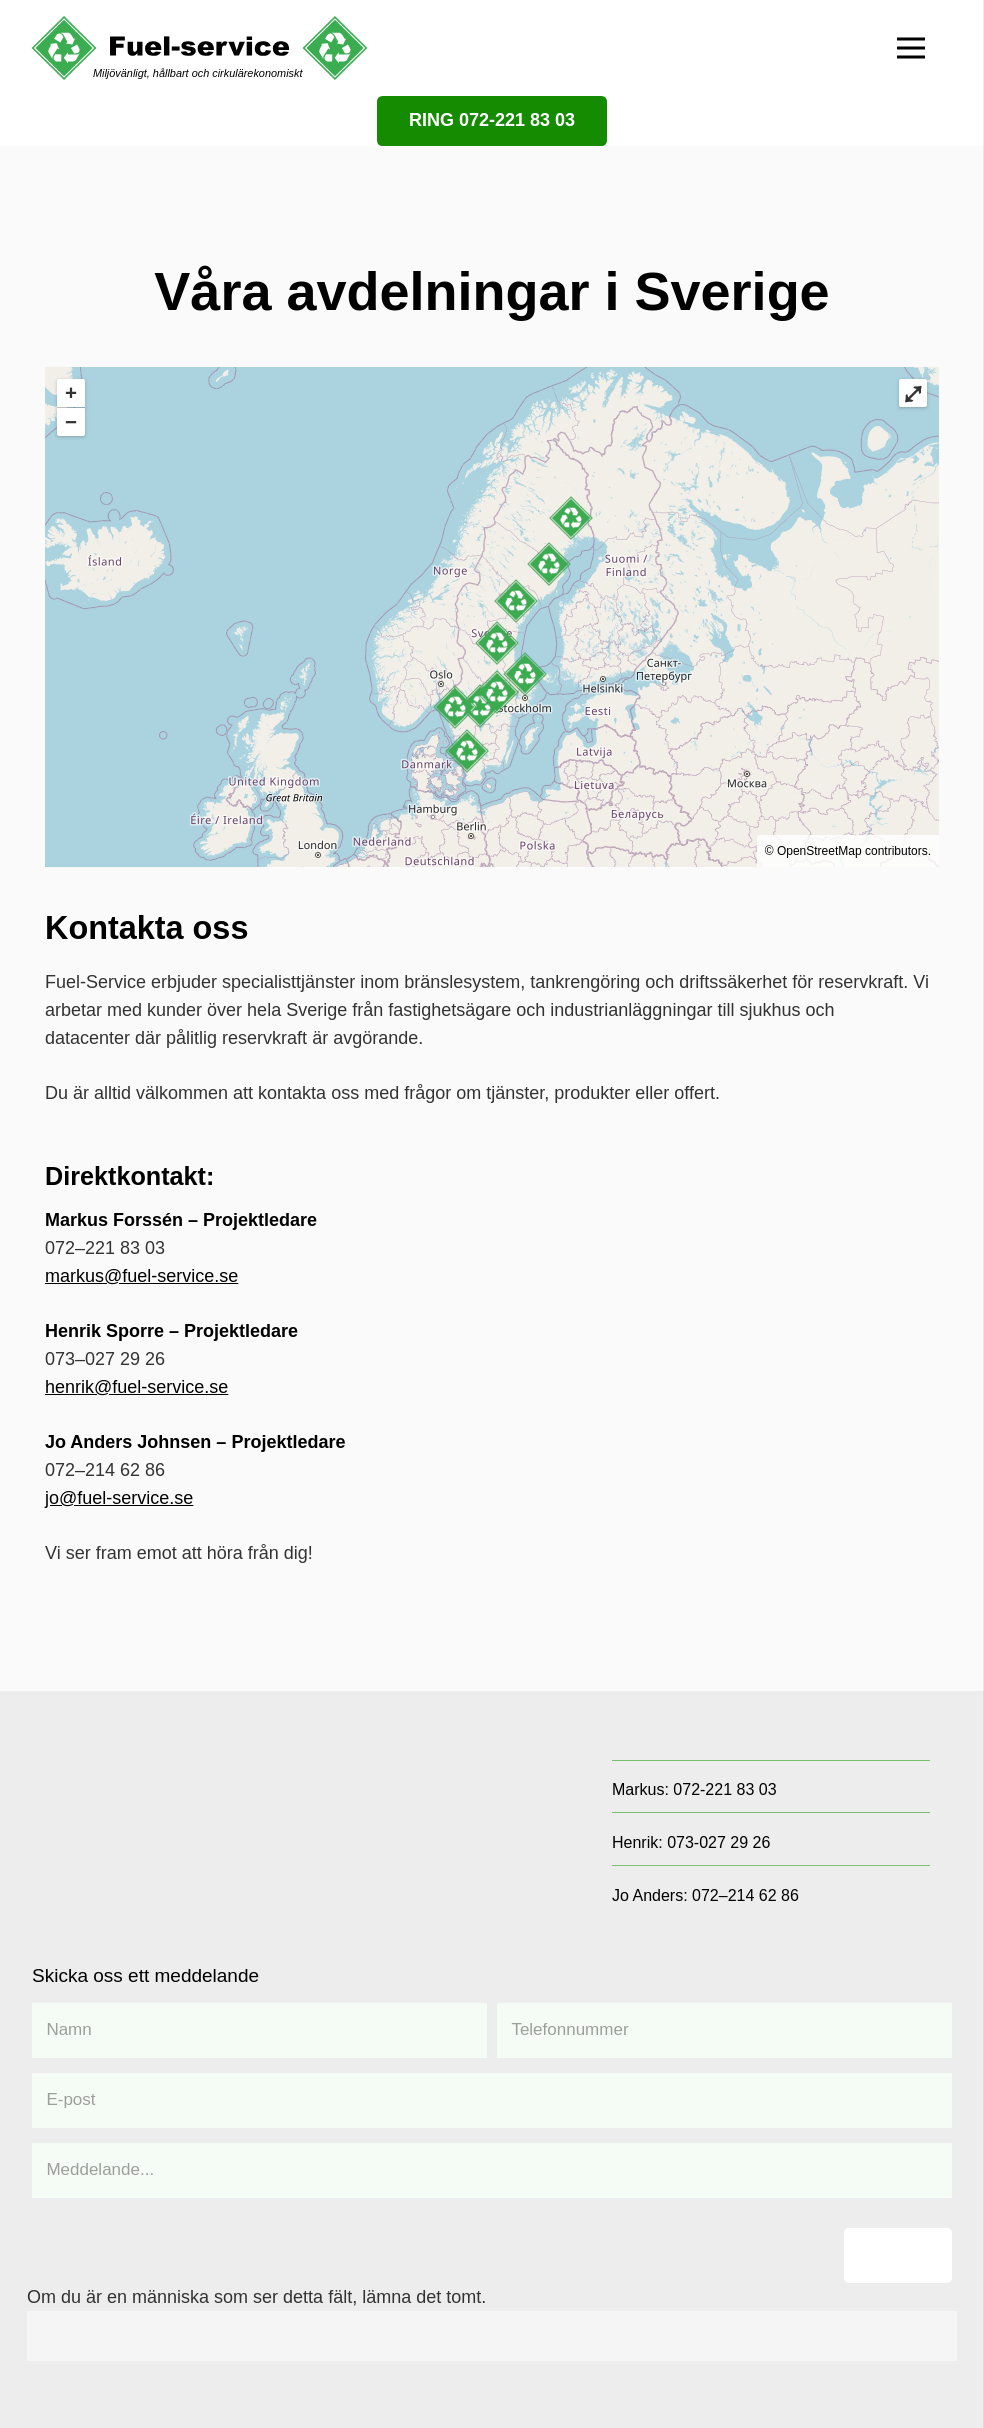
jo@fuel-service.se (119, 1498)
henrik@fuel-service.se (136, 1387)
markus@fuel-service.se (141, 1276)
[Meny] (910, 48)
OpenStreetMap (819, 851)
